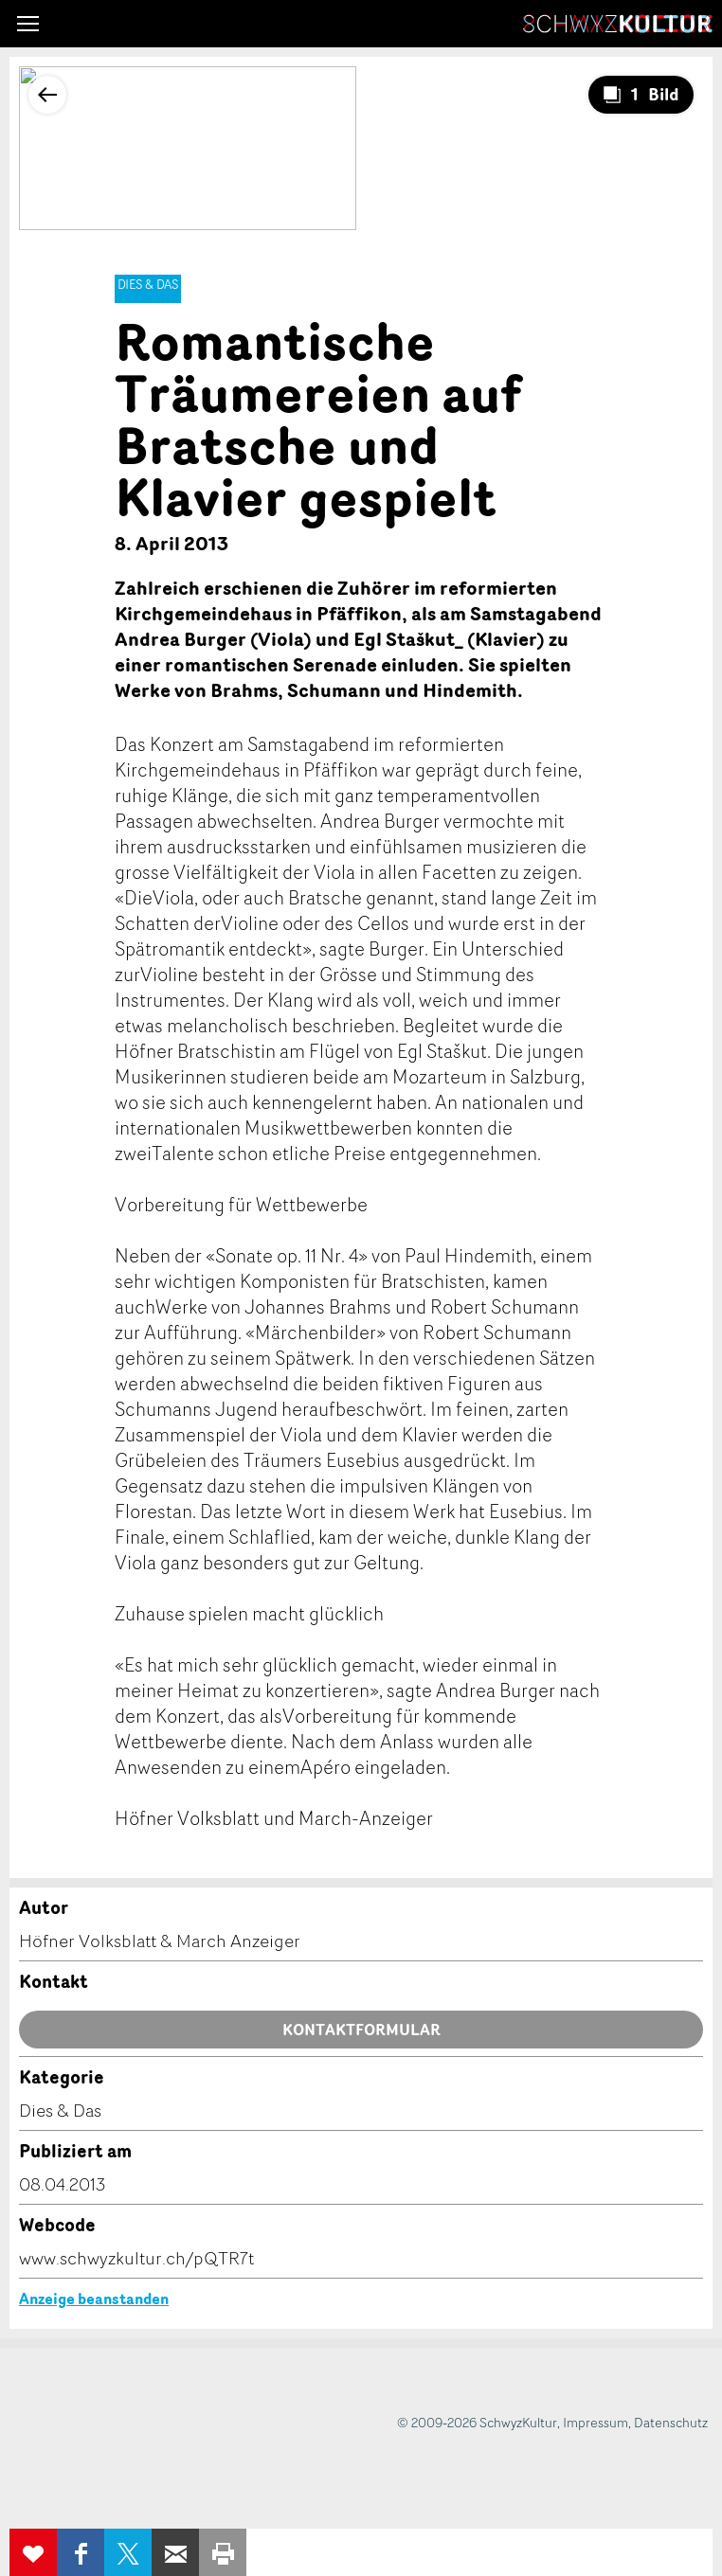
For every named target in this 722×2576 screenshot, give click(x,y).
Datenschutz (671, 2422)
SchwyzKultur (618, 23)
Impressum (595, 2422)
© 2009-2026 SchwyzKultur (477, 2422)
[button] (28, 23)
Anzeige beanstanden (94, 2298)
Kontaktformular (361, 2029)
